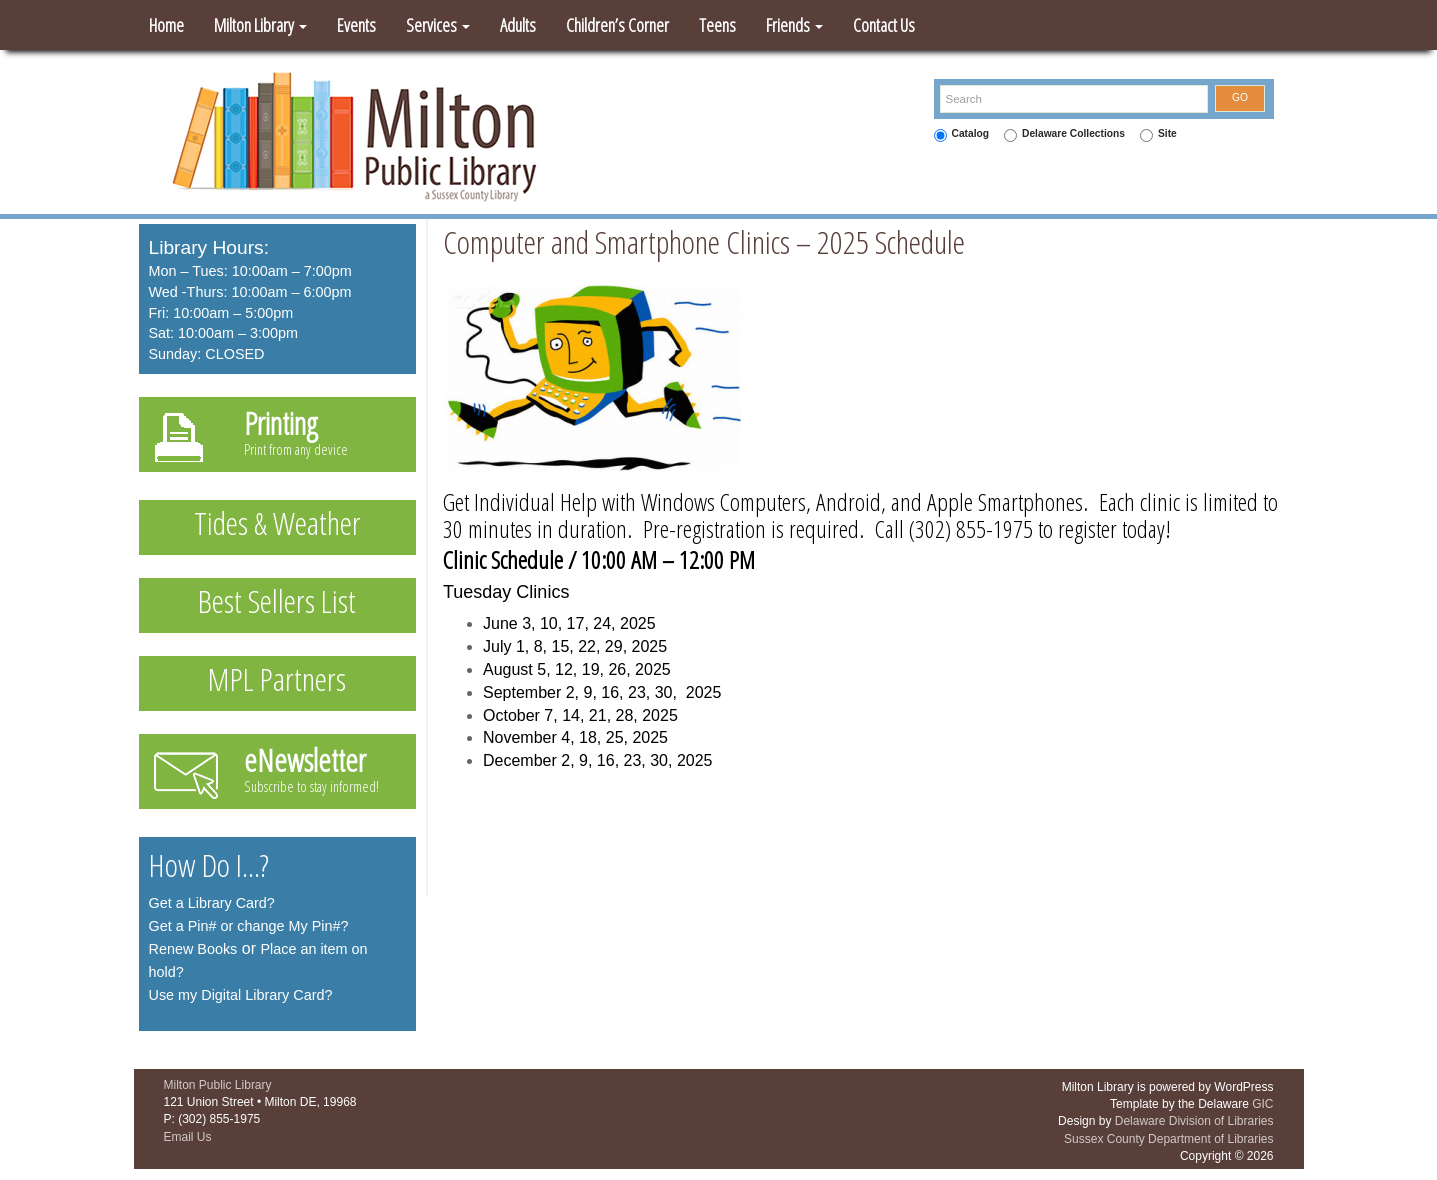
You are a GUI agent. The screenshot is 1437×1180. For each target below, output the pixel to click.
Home (166, 25)
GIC (1262, 1104)
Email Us (188, 1137)
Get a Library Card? (212, 903)
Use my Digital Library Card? (241, 995)
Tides (221, 522)
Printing (281, 423)
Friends (794, 25)
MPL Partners (277, 678)
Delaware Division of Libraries (1194, 1121)
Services (438, 25)
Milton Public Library (218, 1085)
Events (356, 25)
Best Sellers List (277, 600)
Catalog (971, 133)
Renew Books (193, 949)
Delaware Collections (1073, 133)
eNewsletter (305, 760)
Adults (518, 25)
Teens (717, 25)
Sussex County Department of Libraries (1168, 1139)
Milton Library (260, 25)
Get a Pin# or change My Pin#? (249, 926)
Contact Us (884, 25)
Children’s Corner (617, 25)
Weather (317, 522)
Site (1167, 133)
